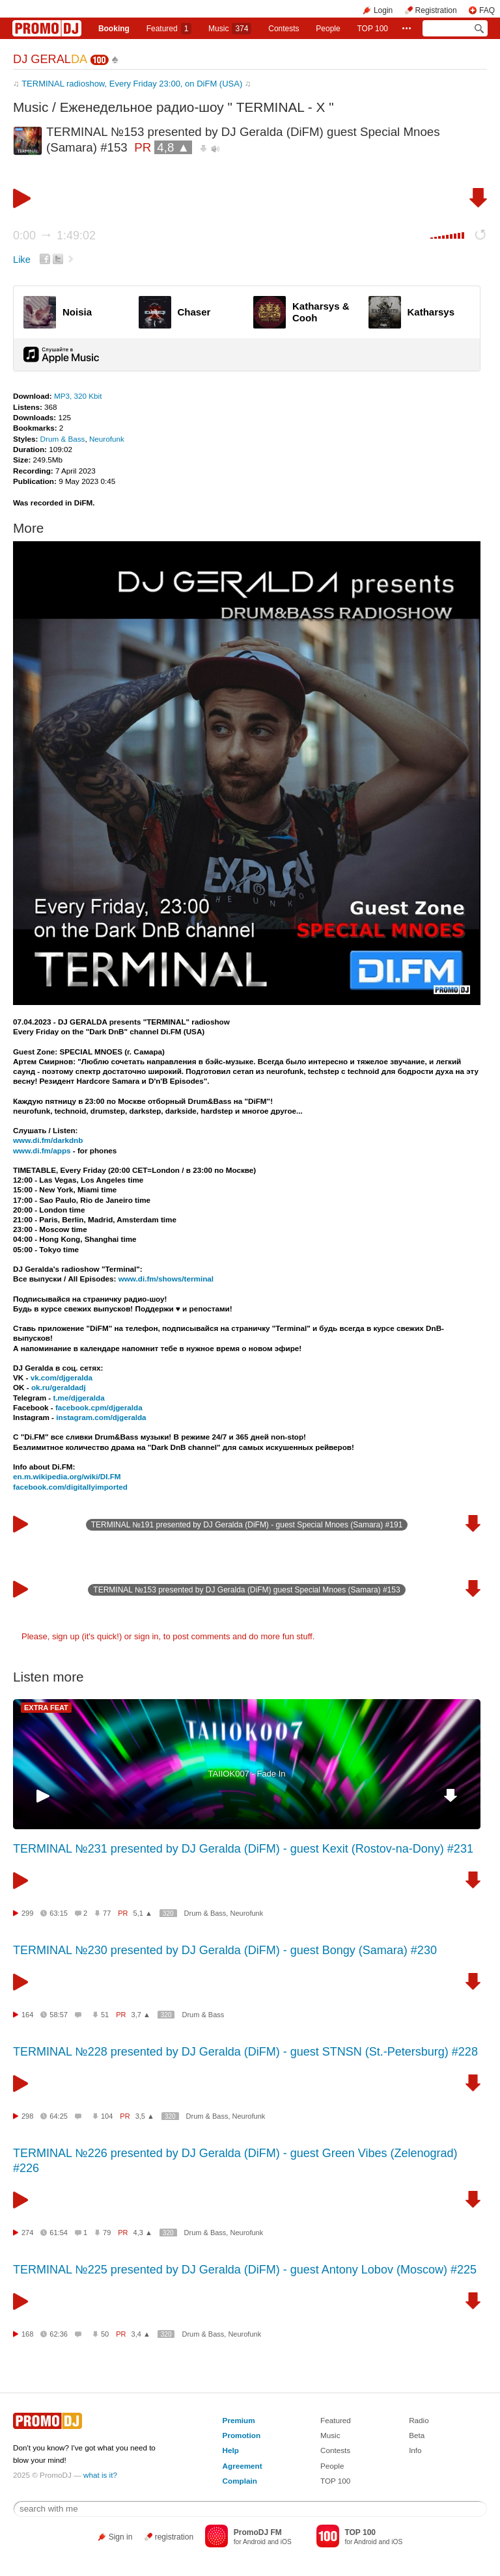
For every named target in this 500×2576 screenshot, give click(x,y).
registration (174, 2537)
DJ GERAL (50, 59)
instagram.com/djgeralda (101, 1417)
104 (107, 2116)
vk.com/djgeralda (62, 1377)
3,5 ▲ (144, 2116)
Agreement (242, 2466)
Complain (240, 2480)
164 (27, 2015)
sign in (146, 1636)
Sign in (121, 2537)
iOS (286, 2541)
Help (231, 2450)
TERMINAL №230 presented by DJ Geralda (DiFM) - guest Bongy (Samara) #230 (225, 1950)
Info (415, 2450)
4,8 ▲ (173, 147)
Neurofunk (106, 439)
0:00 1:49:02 (54, 235)
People (328, 28)
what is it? (100, 2475)
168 (27, 2334)
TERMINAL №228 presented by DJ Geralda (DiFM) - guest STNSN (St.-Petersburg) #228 (245, 2051)
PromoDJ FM (258, 2532)
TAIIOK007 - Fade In (247, 1773)
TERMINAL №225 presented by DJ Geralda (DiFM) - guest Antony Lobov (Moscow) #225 (245, 2269)
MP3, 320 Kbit (78, 396)
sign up (65, 1636)
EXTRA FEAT (46, 1707)
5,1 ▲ (142, 1913)
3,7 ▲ (141, 2015)
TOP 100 (372, 28)
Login (383, 10)
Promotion (241, 2435)
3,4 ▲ (141, 2334)
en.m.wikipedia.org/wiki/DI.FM (67, 1476)
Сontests (283, 28)
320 (168, 1913)
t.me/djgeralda (78, 1397)
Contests (335, 2450)
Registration (436, 10)
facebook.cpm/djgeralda (99, 1407)
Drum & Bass (62, 439)
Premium (239, 2420)
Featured (169, 28)
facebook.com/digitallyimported (70, 1487)
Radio (419, 2420)
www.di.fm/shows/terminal (166, 1278)
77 (107, 1913)
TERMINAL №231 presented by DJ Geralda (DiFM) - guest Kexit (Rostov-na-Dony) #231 (243, 1848)
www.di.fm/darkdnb (48, 1140)
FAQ (487, 10)
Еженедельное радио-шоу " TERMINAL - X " (197, 107)
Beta (416, 2435)
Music (229, 28)
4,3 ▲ (142, 2232)
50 (105, 2334)
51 (105, 2015)
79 (107, 2232)
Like (22, 259)
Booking (114, 28)
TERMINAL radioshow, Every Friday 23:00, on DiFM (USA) (131, 83)
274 (27, 2232)
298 (27, 2116)
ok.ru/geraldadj (58, 1387)
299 (27, 1913)
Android (254, 2541)
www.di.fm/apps (42, 1150)
